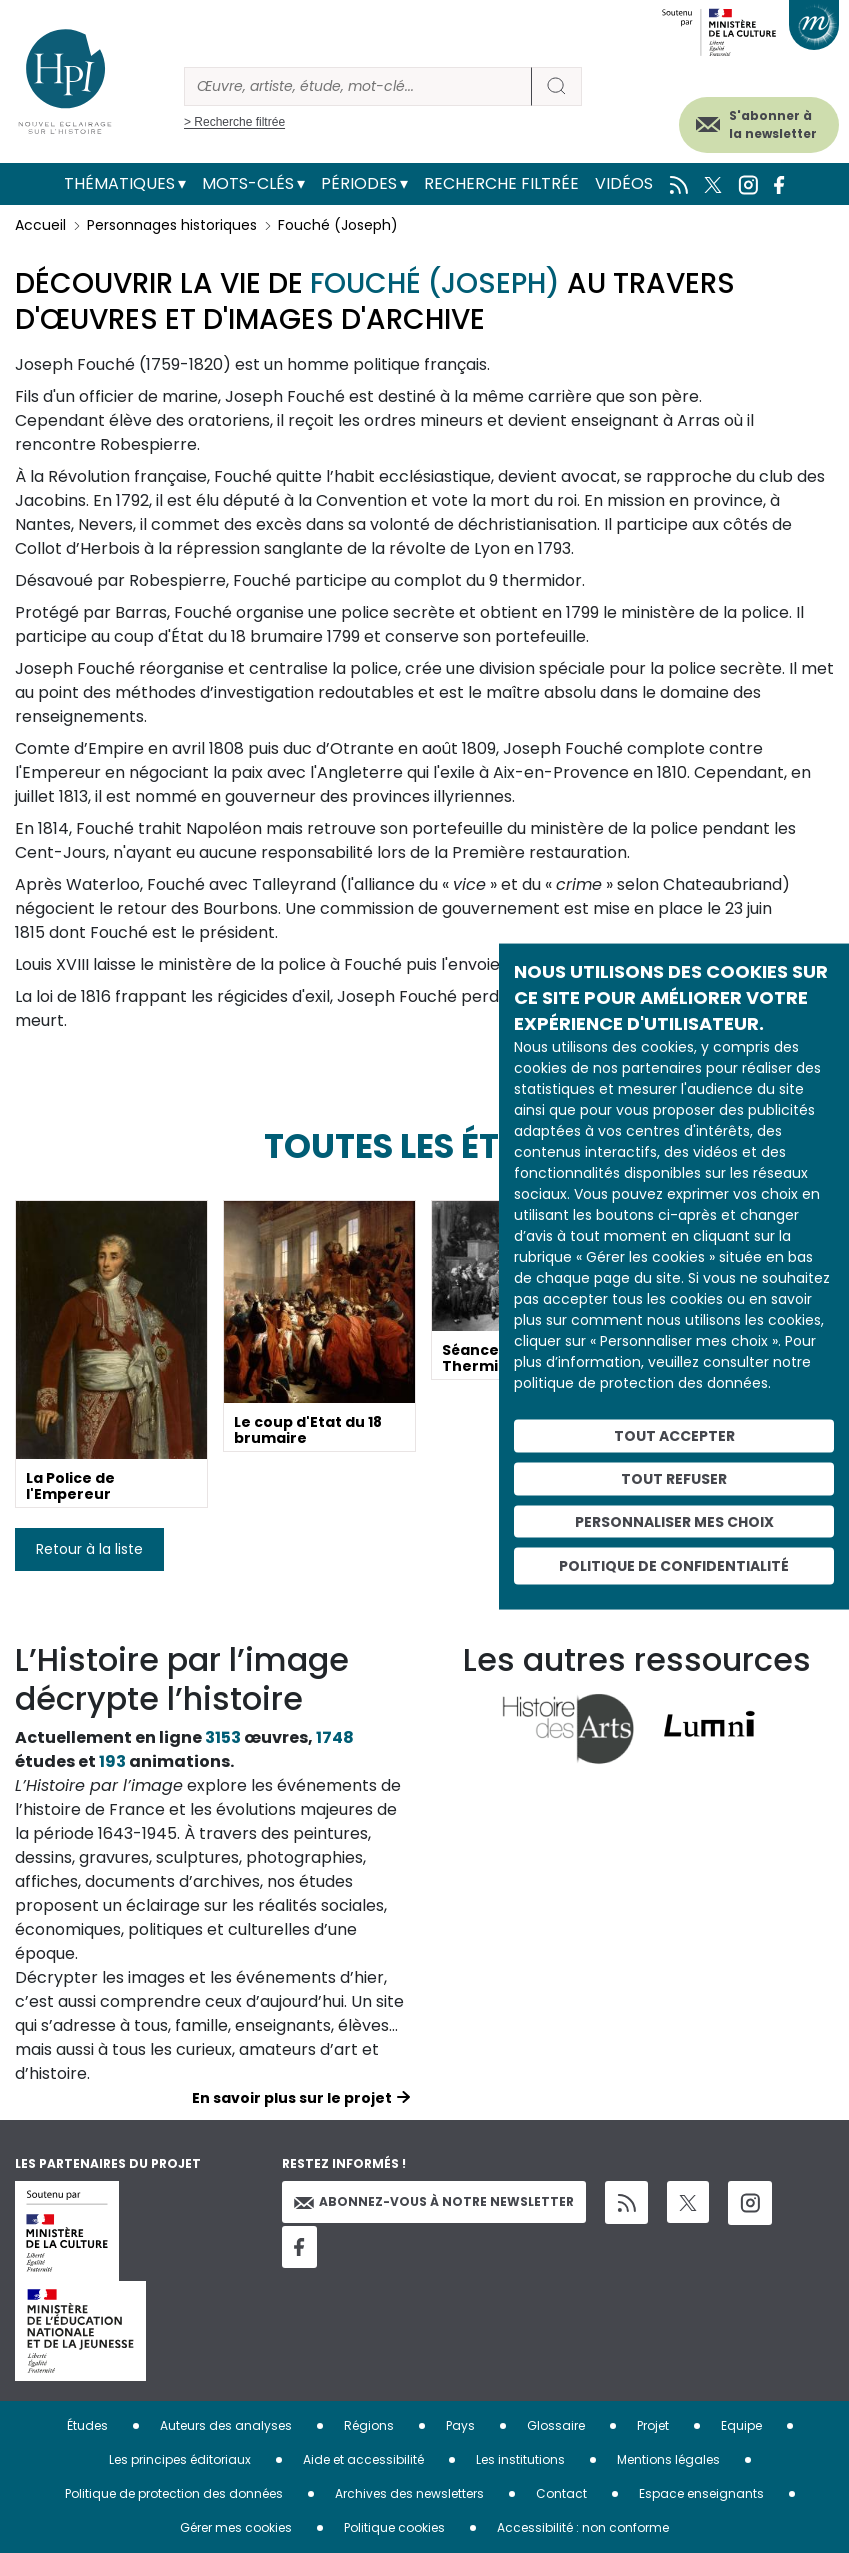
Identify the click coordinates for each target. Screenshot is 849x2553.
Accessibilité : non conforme (583, 2527)
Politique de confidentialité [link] (674, 1566)
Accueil (40, 225)
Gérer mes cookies (236, 2527)
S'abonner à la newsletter (773, 124)
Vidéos (624, 183)
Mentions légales (668, 2459)
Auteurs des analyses (226, 2425)
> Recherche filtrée (234, 122)
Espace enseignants (701, 2493)
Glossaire (556, 2425)
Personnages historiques (172, 225)
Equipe (741, 2425)
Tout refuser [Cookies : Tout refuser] (674, 1478)
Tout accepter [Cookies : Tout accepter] (674, 1436)
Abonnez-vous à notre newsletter (434, 2201)
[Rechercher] (358, 86)
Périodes (359, 183)
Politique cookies (394, 2527)
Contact (561, 2493)
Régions (369, 2425)
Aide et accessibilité (363, 2459)
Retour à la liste (89, 1549)
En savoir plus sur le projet (292, 2098)
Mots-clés (248, 183)
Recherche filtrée (501, 183)
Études (87, 2425)
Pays (460, 2425)
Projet (653, 2425)
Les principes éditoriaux (180, 2459)
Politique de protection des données (174, 2493)
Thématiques (119, 183)
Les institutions (520, 2459)
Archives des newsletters (409, 2493)
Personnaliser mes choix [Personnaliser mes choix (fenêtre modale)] (674, 1521)
